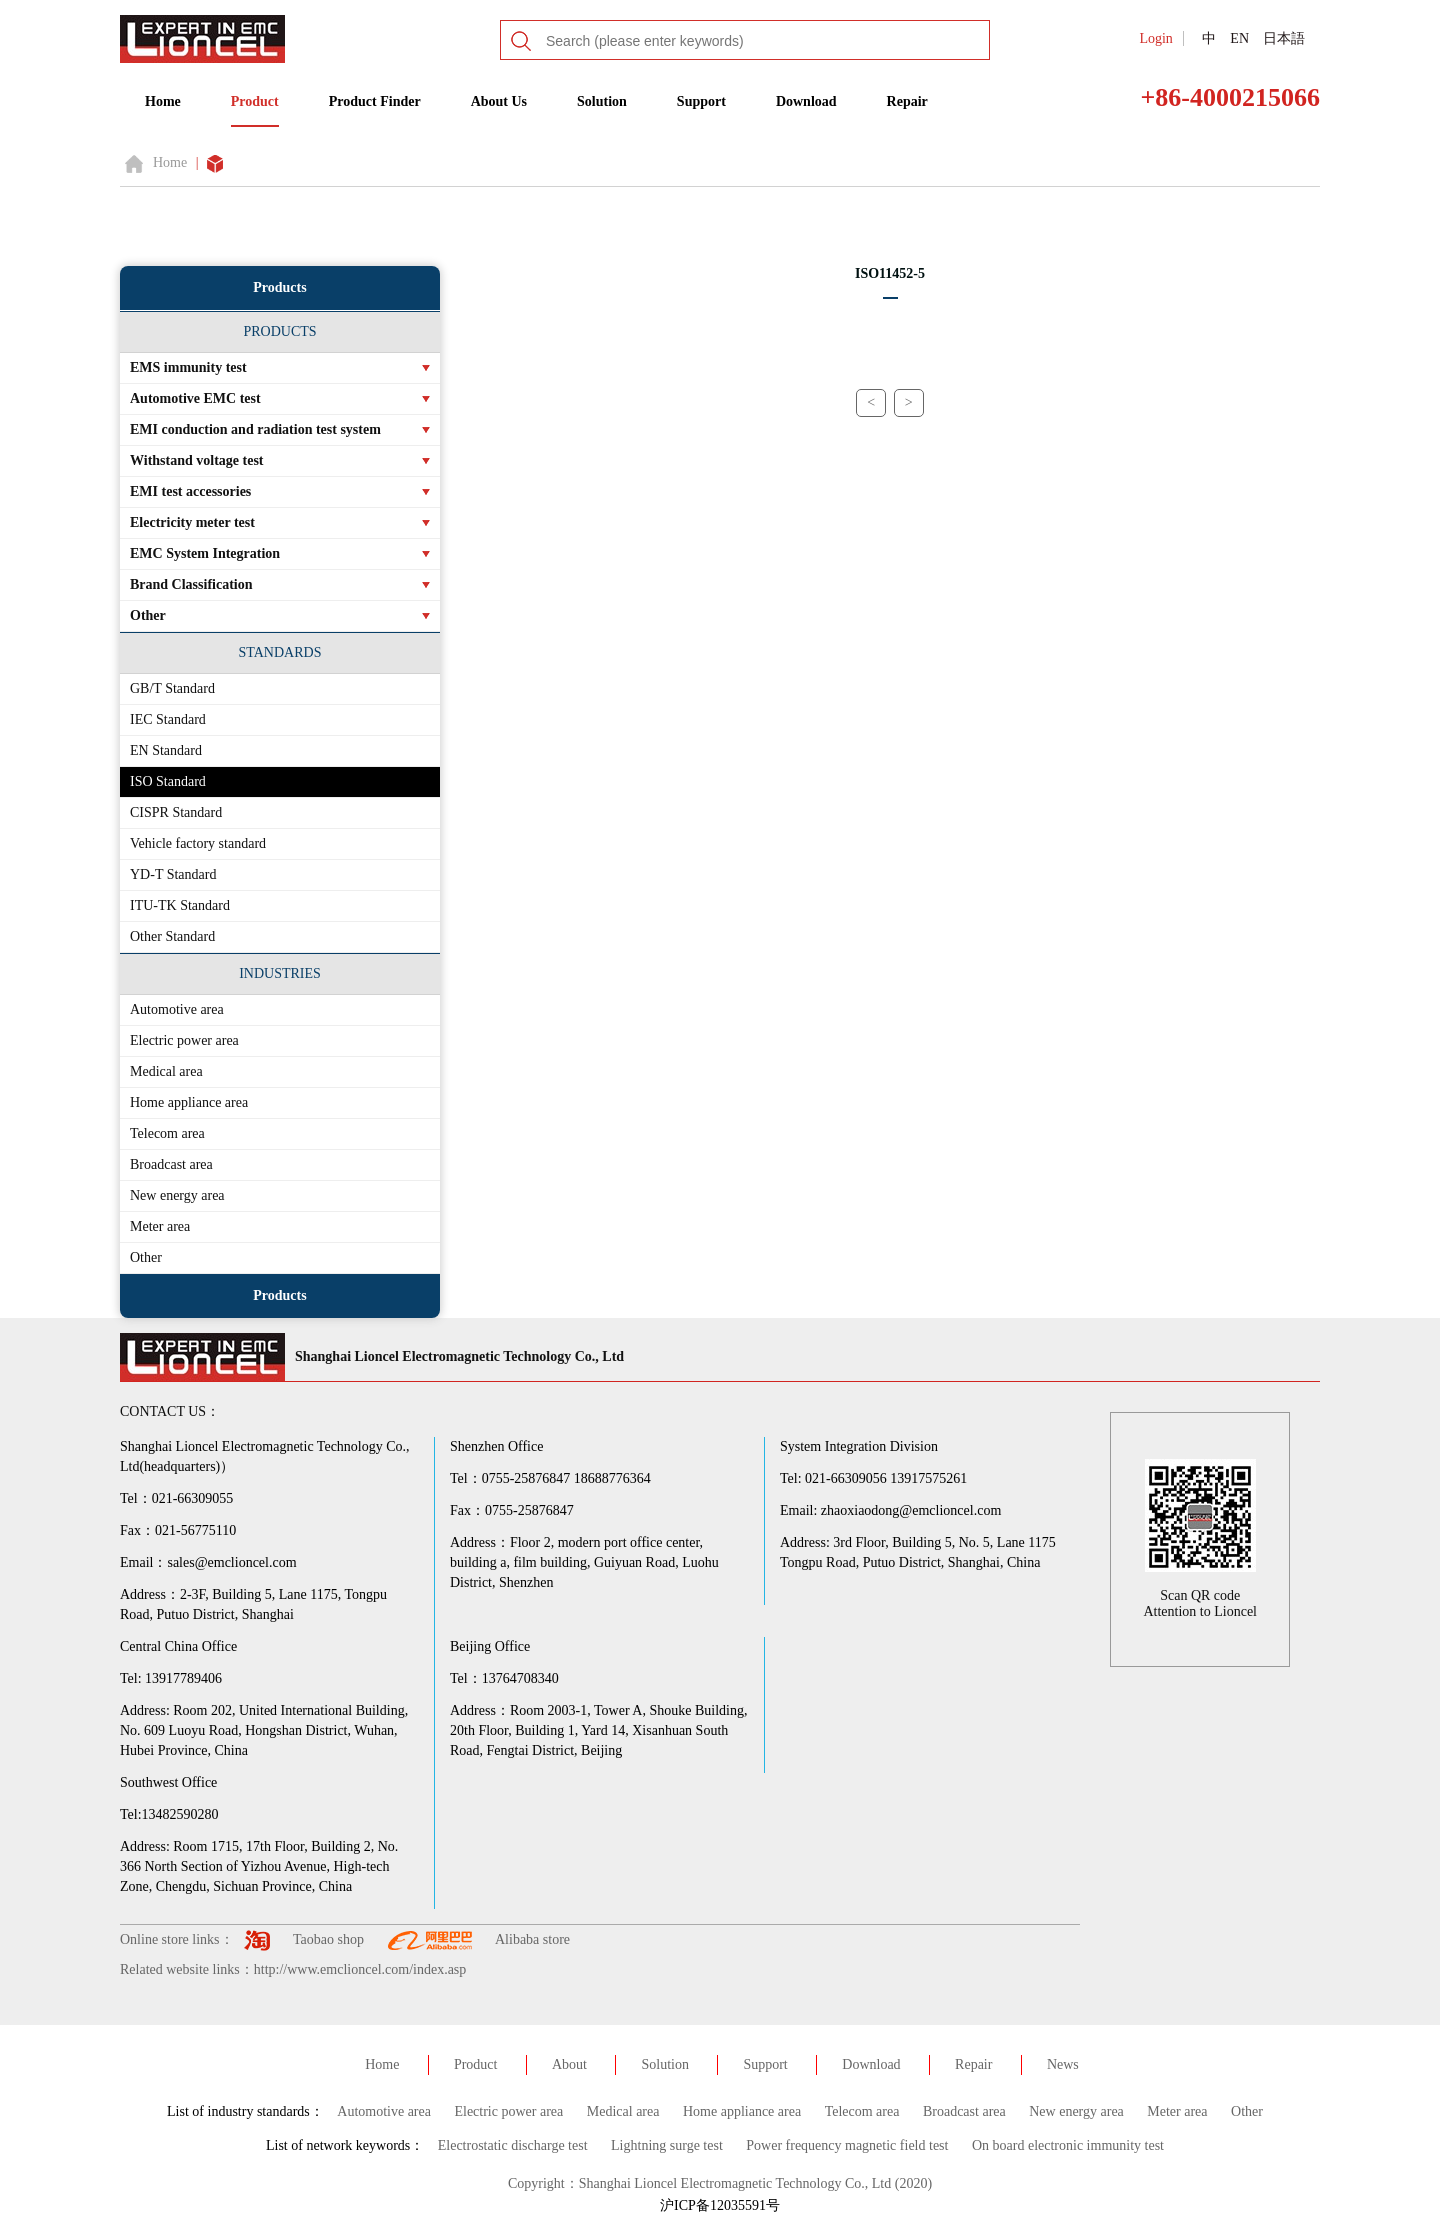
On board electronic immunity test (1068, 2145)
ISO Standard (168, 781)
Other (148, 615)
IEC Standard (168, 719)
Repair (907, 101)
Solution (602, 101)
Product (255, 101)
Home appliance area (189, 1102)
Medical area (166, 1071)
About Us (499, 101)
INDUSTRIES (280, 973)
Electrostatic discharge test (513, 2145)
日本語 (1284, 38)
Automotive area (177, 1009)
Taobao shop (328, 1939)
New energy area (177, 1195)
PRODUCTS (279, 331)
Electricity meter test (192, 522)
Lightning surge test (667, 2145)
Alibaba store (532, 1939)
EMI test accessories (190, 491)
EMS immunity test (188, 367)
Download (806, 101)
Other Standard (172, 936)
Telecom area (167, 1133)
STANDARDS (280, 652)
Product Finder (375, 101)
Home (163, 101)
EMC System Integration (205, 553)
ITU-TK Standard (180, 905)
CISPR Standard (176, 812)
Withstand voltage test (197, 460)
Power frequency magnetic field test (847, 2145)
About (569, 2064)
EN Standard (166, 750)
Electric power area (184, 1040)
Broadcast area (171, 1164)
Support (701, 101)
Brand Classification (191, 584)
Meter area (160, 1226)
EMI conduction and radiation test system (255, 429)
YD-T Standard (173, 874)
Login (1155, 38)
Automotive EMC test (195, 398)
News (1063, 2064)
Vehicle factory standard (198, 843)
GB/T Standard (172, 688)
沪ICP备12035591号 (720, 2205)
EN (1239, 38)
